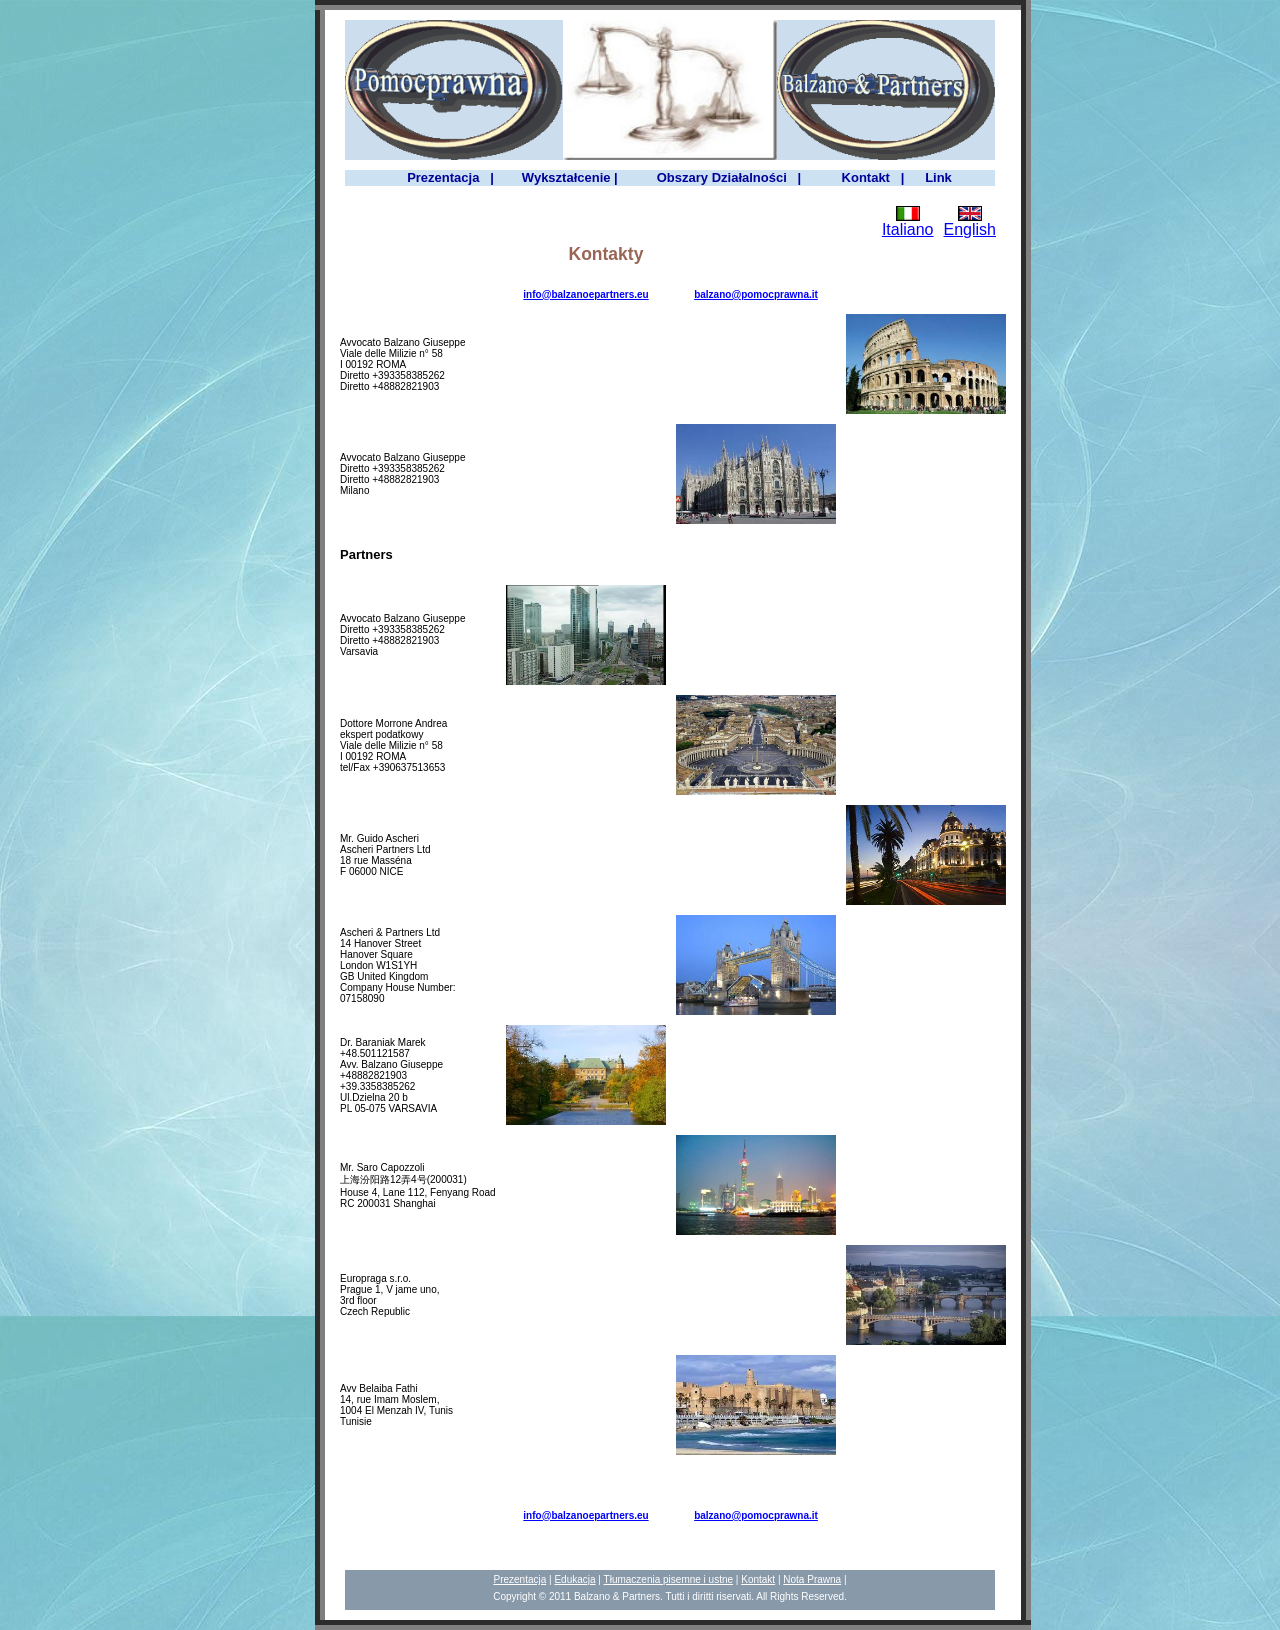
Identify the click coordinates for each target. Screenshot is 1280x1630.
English (970, 229)
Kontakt (758, 1579)
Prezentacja (519, 1579)
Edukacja (574, 1579)
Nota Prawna (812, 1579)
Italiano (908, 229)
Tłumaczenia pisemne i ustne (669, 1579)
